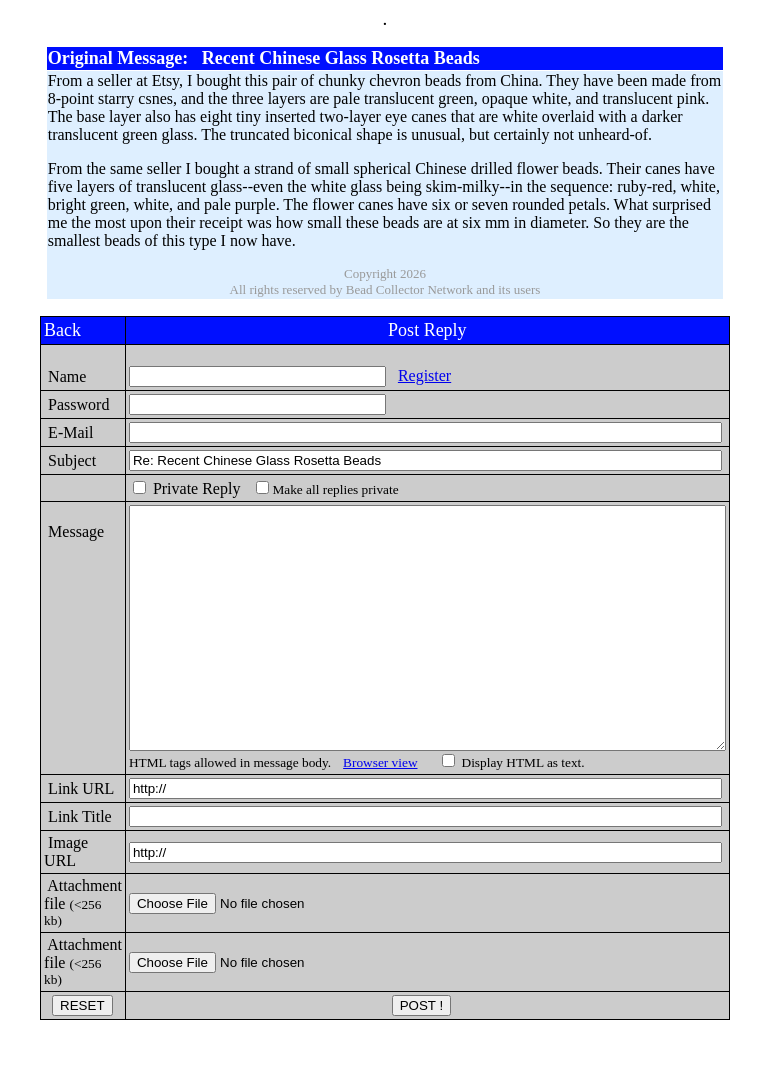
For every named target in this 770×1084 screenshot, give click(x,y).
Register (392, 375)
